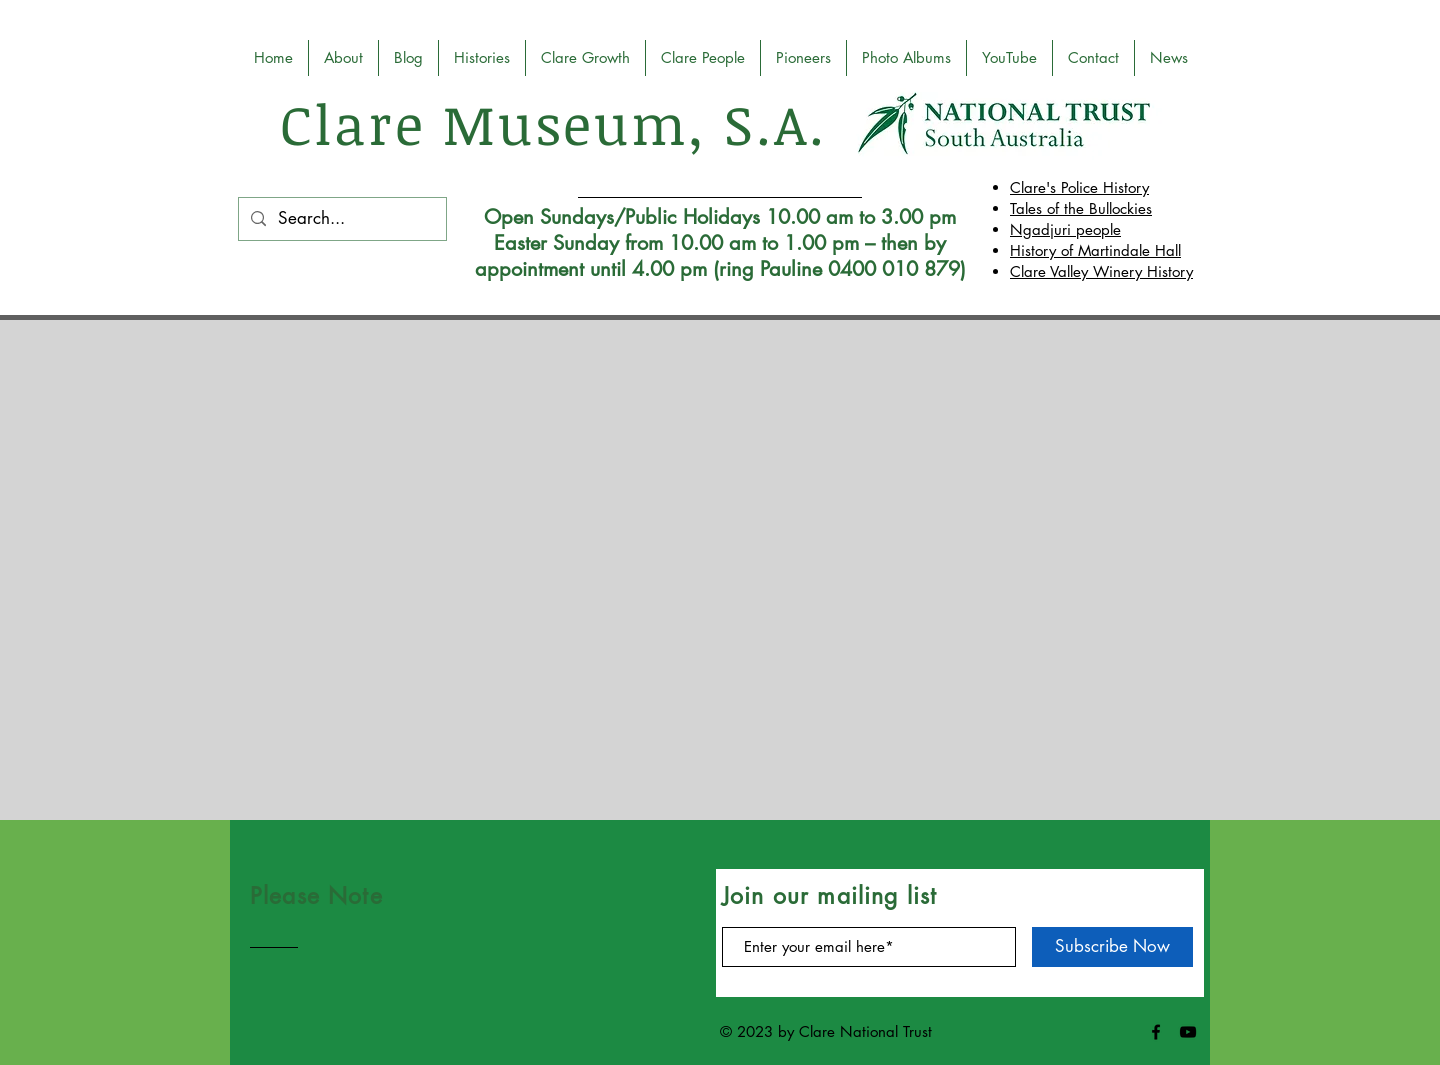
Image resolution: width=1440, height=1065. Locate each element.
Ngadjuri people (1065, 229)
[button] (585, 58)
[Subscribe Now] (1112, 947)
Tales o (1032, 208)
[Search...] (341, 219)
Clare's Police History (1079, 187)
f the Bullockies (1103, 208)
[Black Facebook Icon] (1156, 1032)
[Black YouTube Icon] (1188, 1032)
